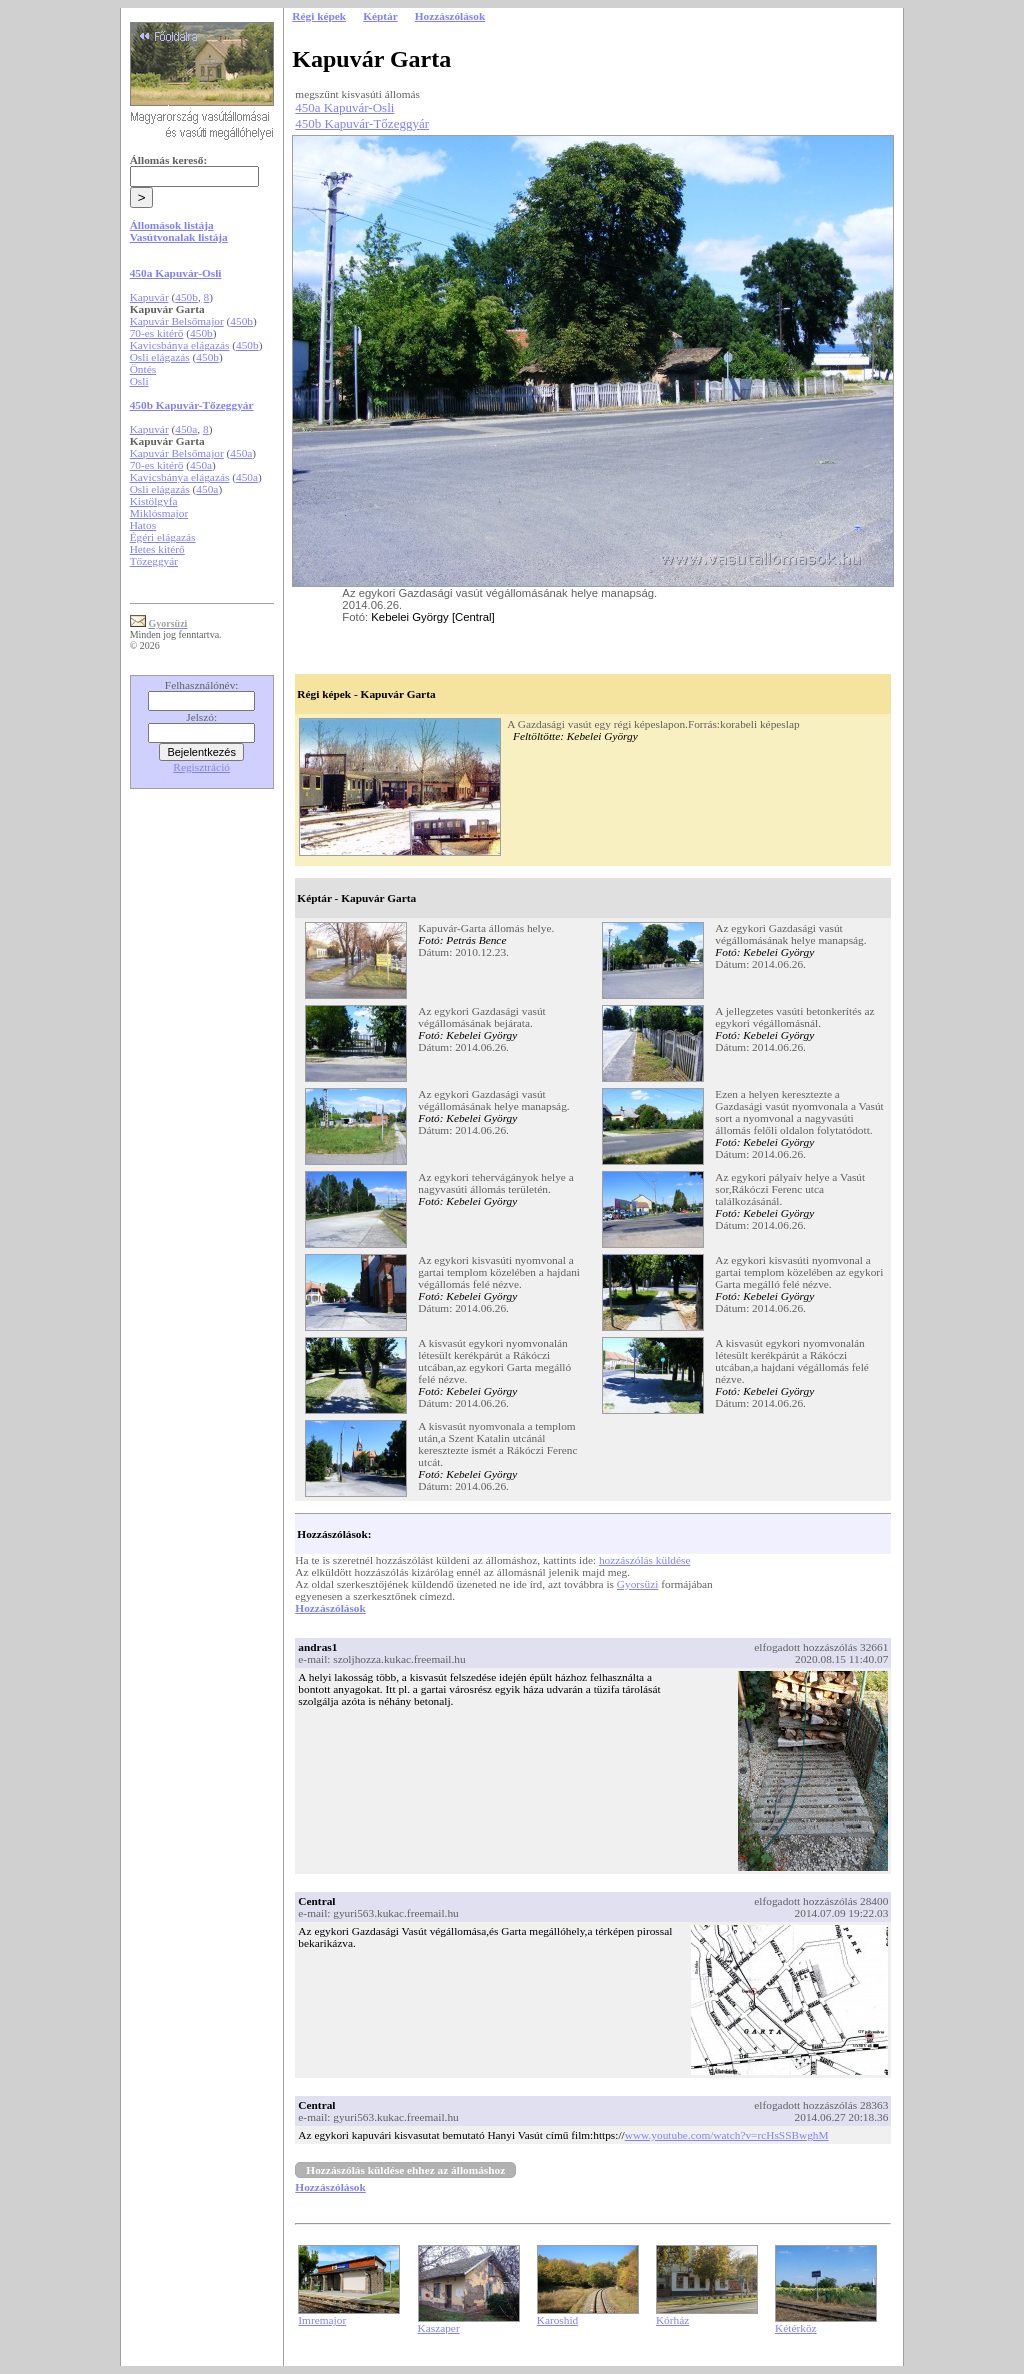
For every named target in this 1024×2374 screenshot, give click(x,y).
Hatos (143, 525)
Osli (139, 381)
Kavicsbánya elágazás (180, 345)
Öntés (143, 369)
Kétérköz (796, 2328)
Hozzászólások (330, 1608)
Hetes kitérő (157, 549)
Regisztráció (201, 767)
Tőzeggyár (154, 561)
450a (186, 429)
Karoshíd (558, 2320)
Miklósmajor (159, 513)
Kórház (672, 2320)
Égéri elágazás (163, 537)
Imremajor (322, 2320)
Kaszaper (439, 2328)
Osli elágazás (160, 357)
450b (186, 297)
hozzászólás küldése (645, 1560)
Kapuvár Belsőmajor (177, 321)
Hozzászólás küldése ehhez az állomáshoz (405, 2170)
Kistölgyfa (154, 501)
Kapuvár (149, 297)
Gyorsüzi (638, 1584)
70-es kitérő (157, 333)
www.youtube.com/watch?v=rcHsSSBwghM (727, 2135)
